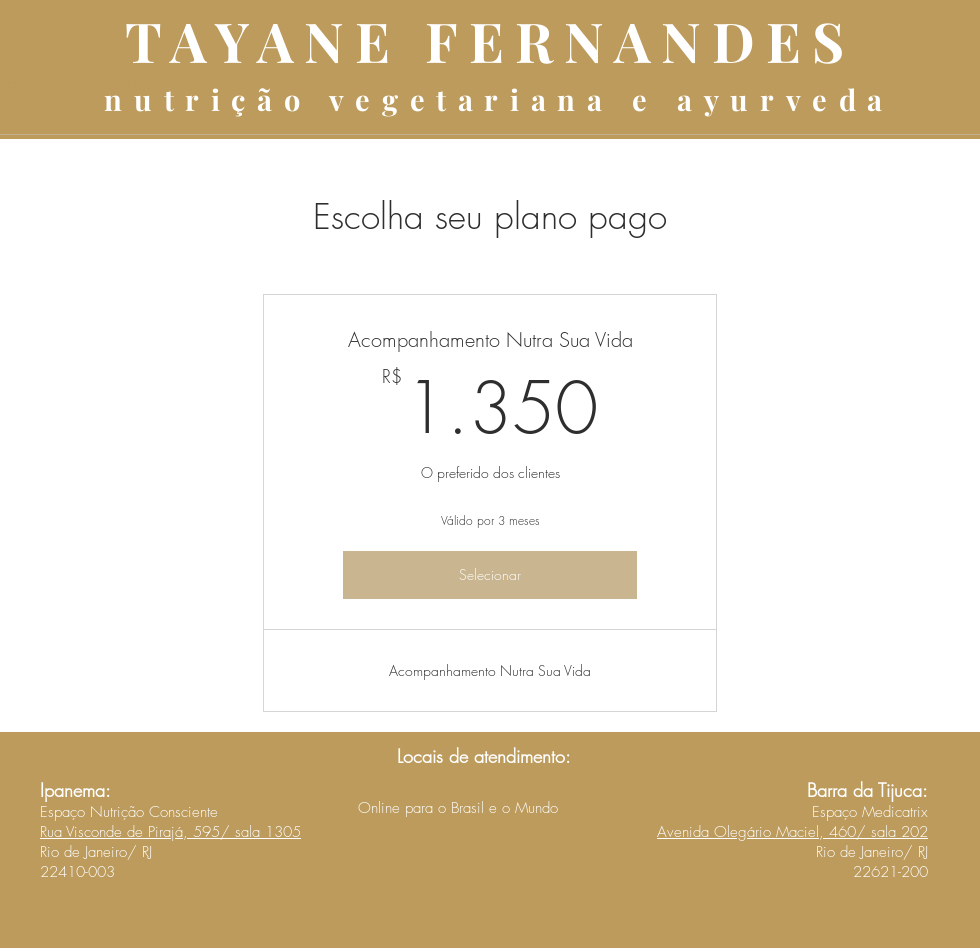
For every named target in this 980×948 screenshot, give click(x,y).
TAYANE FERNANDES (490, 40)
